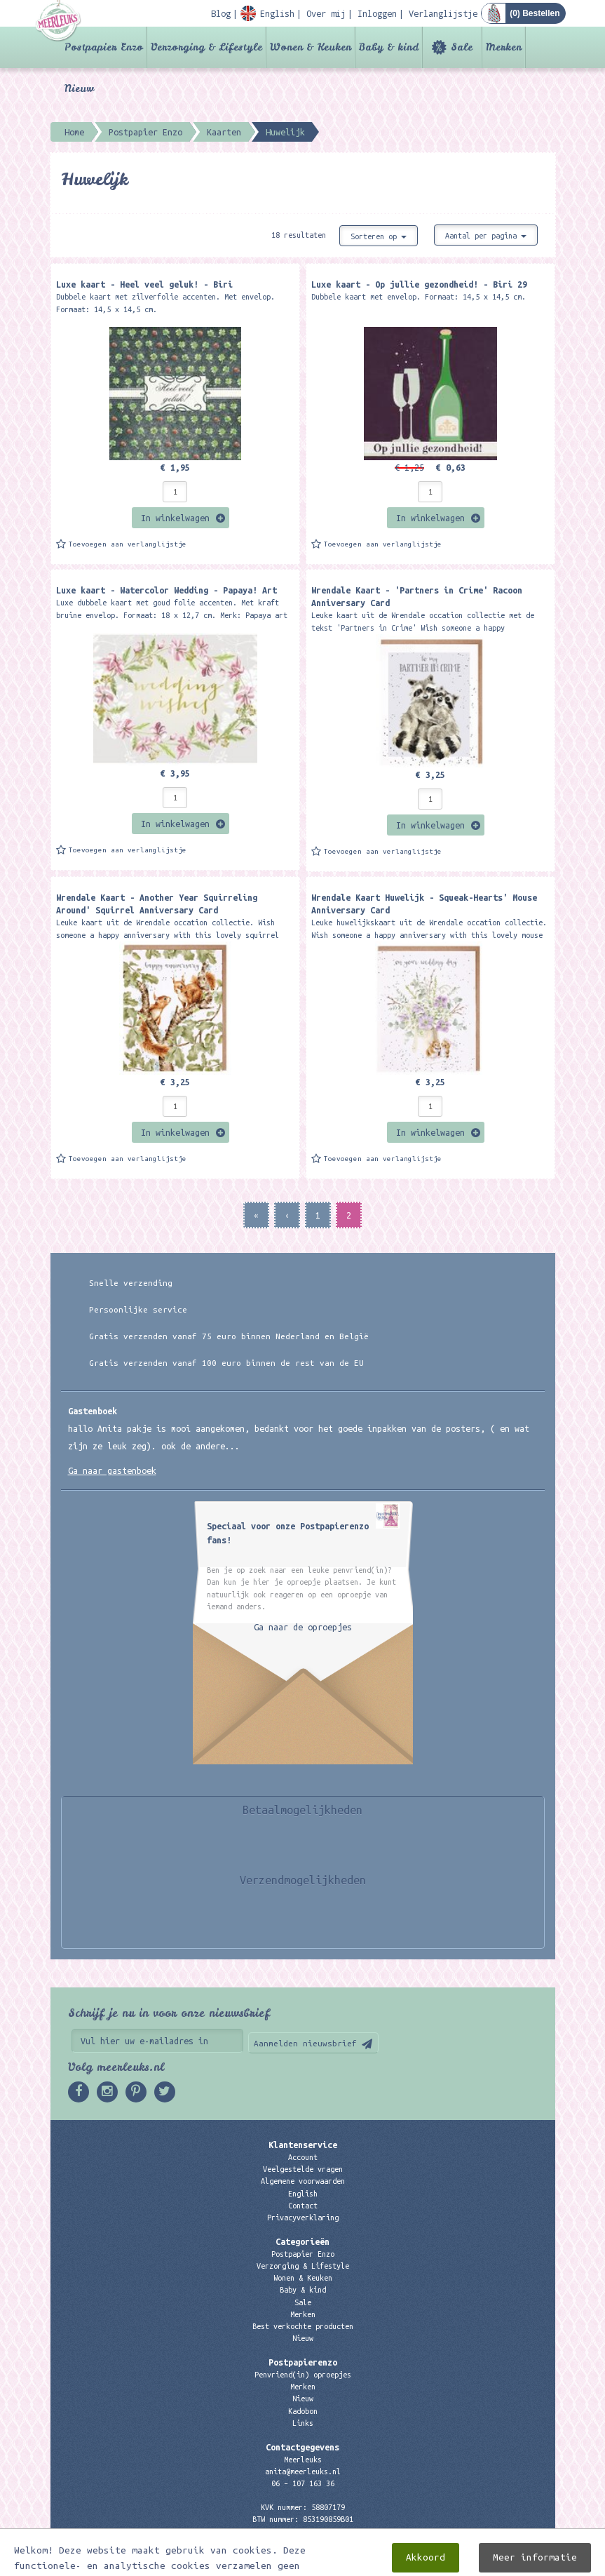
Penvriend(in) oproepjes (302, 2374)
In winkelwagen (175, 518)
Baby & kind (389, 47)
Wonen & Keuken (310, 47)
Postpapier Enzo (103, 47)
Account (303, 2157)
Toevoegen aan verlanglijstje (127, 544)
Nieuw (79, 88)
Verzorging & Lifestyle (206, 47)
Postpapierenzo (302, 2362)
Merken (504, 47)
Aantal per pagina (485, 236)
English (303, 2193)
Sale (462, 47)
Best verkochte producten (302, 2326)
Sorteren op (379, 236)
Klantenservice (302, 2144)
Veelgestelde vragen (303, 2169)
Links (302, 2423)
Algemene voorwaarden (303, 2181)
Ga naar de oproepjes (303, 1627)
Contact (303, 2205)
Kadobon (303, 2411)
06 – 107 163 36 (302, 2483)
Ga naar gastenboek (112, 1470)
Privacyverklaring (303, 2217)
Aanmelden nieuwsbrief (305, 2043)
